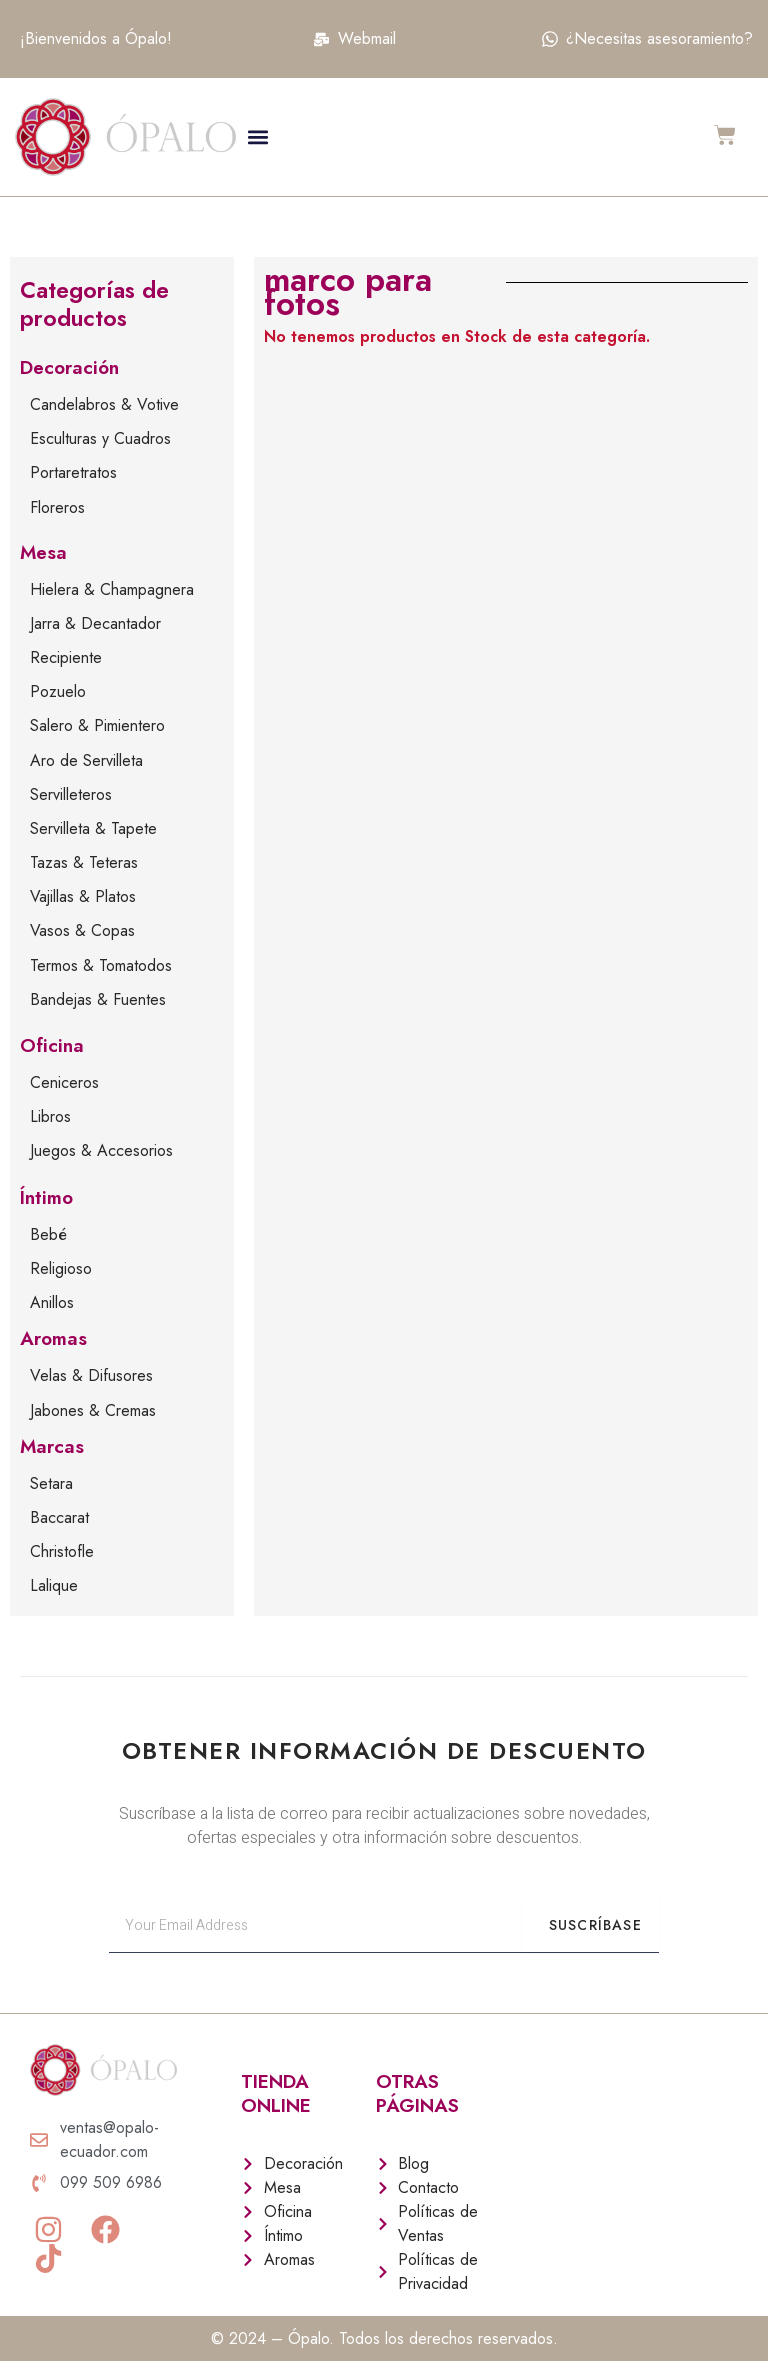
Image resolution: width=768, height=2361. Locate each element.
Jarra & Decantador (95, 623)
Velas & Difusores (91, 1375)
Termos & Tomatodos (101, 965)
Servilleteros (71, 794)
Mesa (43, 552)
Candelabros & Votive (104, 404)
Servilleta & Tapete (93, 828)
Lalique (54, 1585)
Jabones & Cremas (93, 1410)
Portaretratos (73, 472)
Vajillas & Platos (83, 896)
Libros (50, 1116)
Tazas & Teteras (84, 862)
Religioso (61, 1268)
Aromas (53, 1338)
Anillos (52, 1302)
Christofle (62, 1551)
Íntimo (46, 1197)
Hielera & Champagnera (112, 589)
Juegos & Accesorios (101, 1150)
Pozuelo (58, 691)
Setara (51, 1483)
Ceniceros (64, 1082)
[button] (257, 136)
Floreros (57, 507)
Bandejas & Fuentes (98, 999)
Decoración (69, 367)
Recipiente (66, 657)
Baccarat (59, 1517)
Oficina (52, 1045)
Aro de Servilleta (86, 760)
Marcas (52, 1446)
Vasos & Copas (82, 930)
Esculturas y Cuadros (100, 438)
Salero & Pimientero (97, 725)
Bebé (48, 1234)
